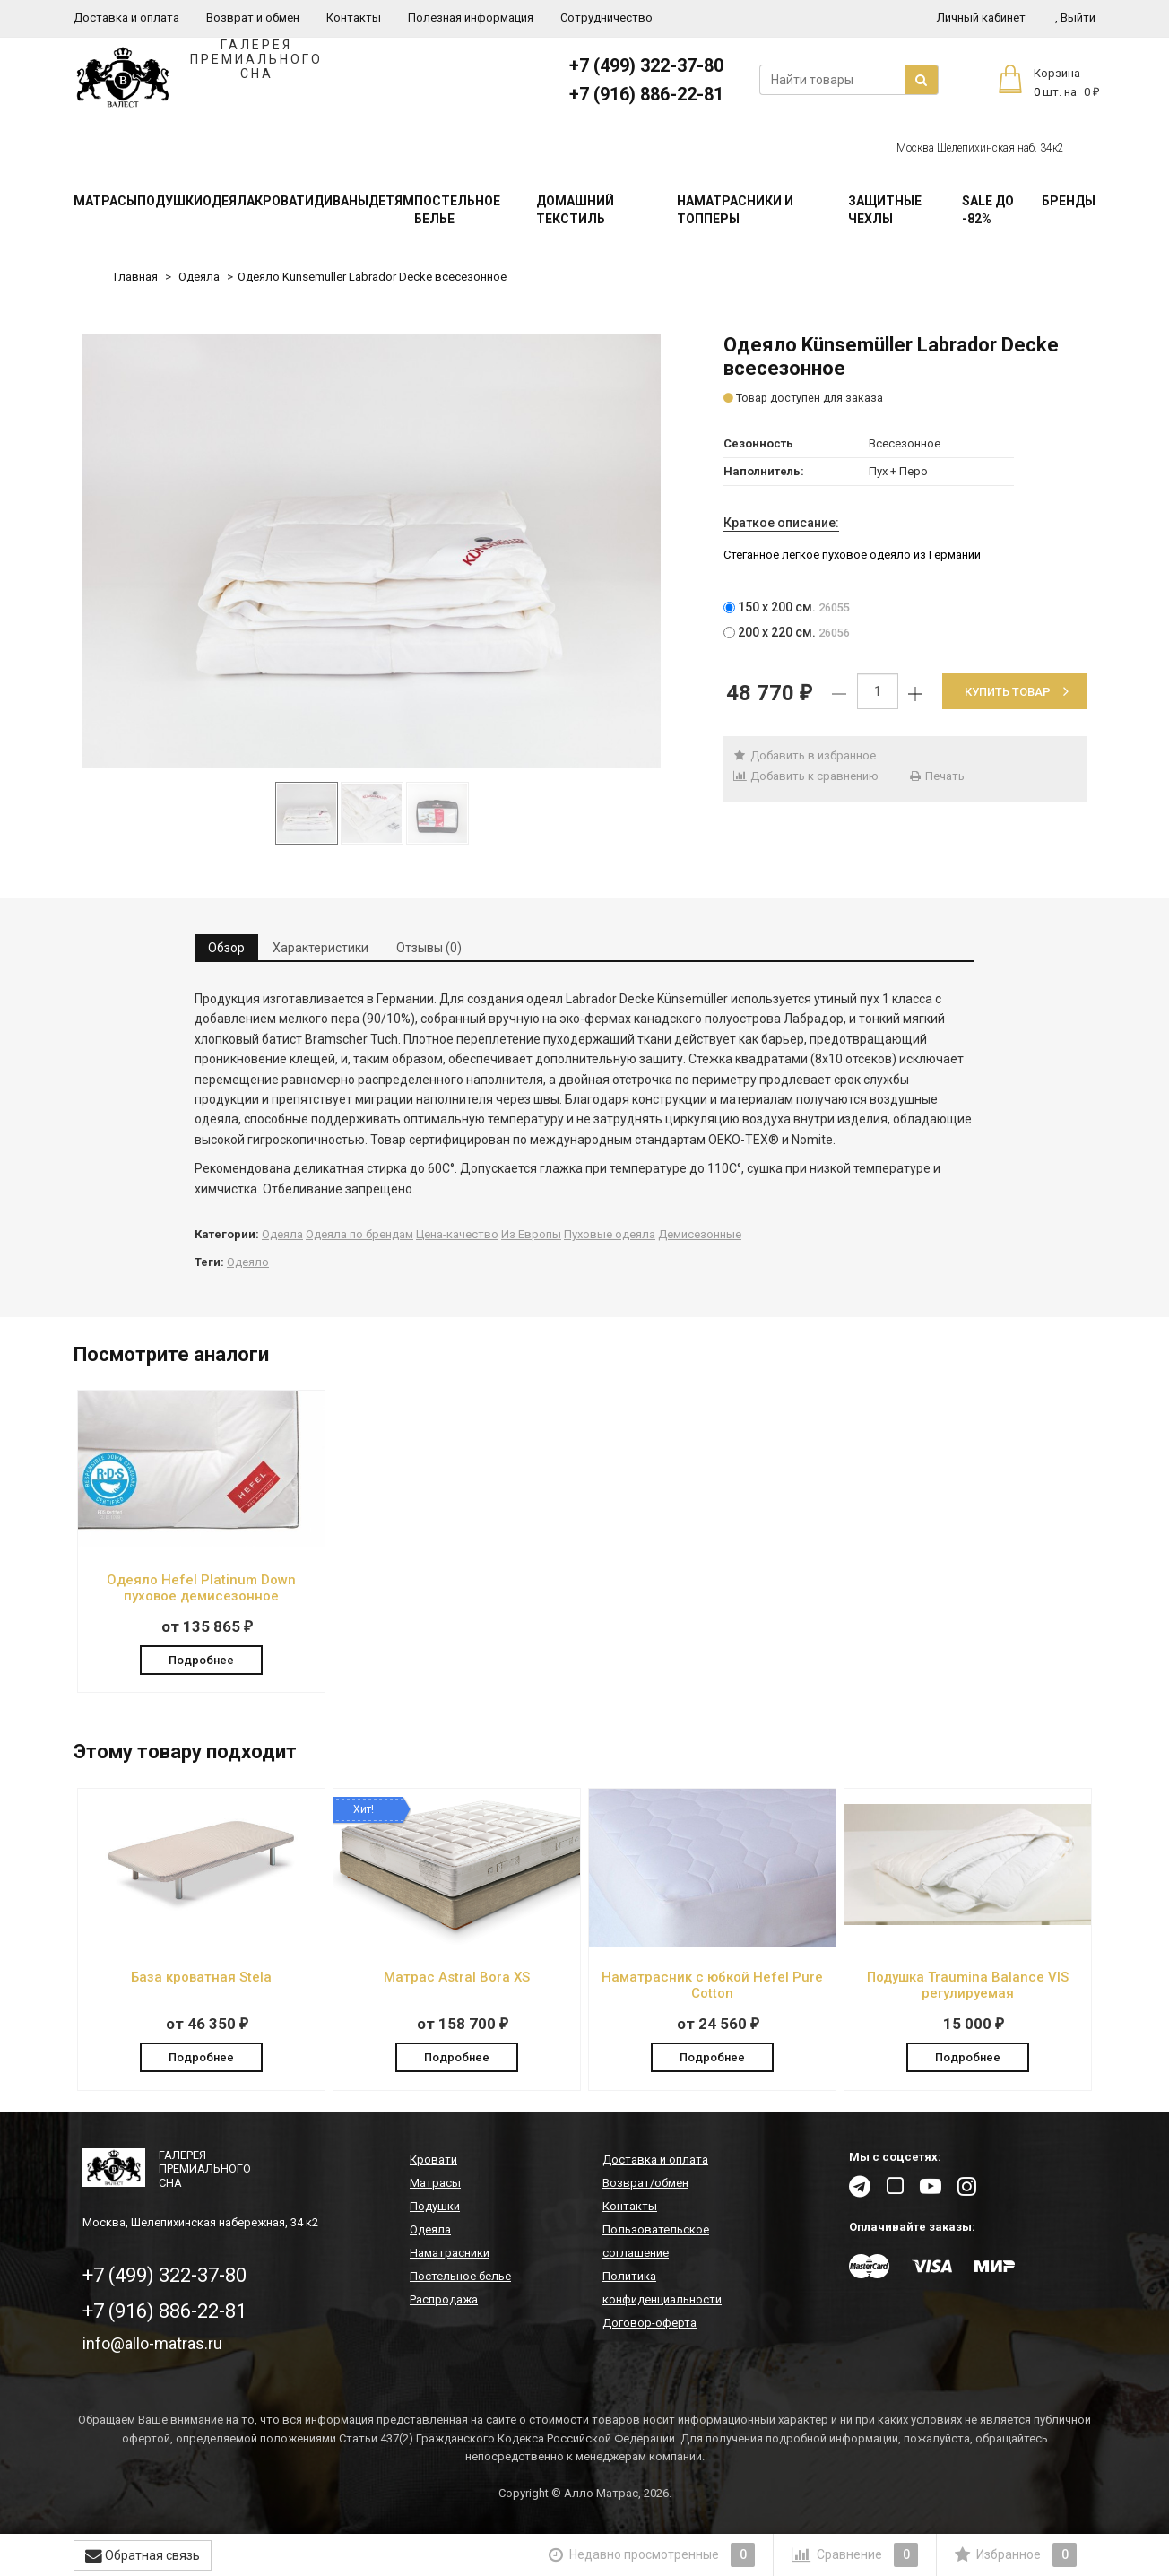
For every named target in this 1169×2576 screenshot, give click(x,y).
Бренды (1068, 201)
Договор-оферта (649, 2323)
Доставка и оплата (126, 17)
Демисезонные (699, 1234)
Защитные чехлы (885, 210)
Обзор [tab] (226, 948)
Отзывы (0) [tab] (429, 948)
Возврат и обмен (252, 17)
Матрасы (105, 201)
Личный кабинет (981, 17)
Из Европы (531, 1234)
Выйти (1075, 17)
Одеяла (229, 201)
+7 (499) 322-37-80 (646, 65)
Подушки (170, 201)
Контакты (353, 17)
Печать (937, 776)
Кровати (284, 201)
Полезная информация (470, 17)
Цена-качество (457, 1234)
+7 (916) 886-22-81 (646, 94)
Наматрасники (449, 2253)
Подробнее (201, 1659)
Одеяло (248, 1262)
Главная (136, 276)
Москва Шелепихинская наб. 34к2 (980, 148)
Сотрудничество (606, 17)
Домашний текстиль (575, 210)
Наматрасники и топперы (735, 210)
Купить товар (1017, 691)
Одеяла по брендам (359, 1234)
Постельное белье (457, 210)
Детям (391, 201)
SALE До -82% (988, 210)
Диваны (341, 201)
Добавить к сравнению (805, 776)
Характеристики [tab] (320, 948)
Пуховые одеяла (609, 1234)
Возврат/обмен (645, 2183)
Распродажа (444, 2300)
